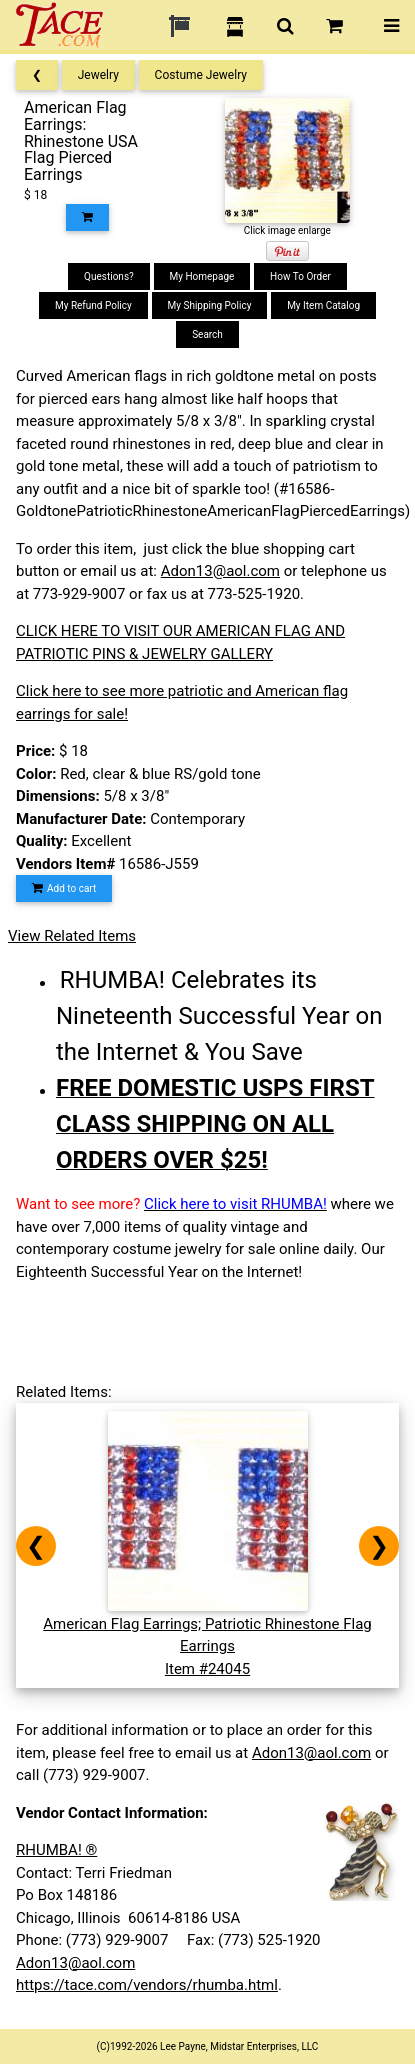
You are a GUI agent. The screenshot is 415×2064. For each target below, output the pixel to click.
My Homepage (202, 276)
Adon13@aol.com (220, 571)
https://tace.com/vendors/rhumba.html (147, 1985)
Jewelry (98, 75)
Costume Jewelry (201, 75)
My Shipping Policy (210, 305)
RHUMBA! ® (56, 1850)
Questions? (109, 276)
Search (207, 334)
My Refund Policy (93, 305)
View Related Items (72, 936)
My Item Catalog (323, 305)
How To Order (300, 276)
